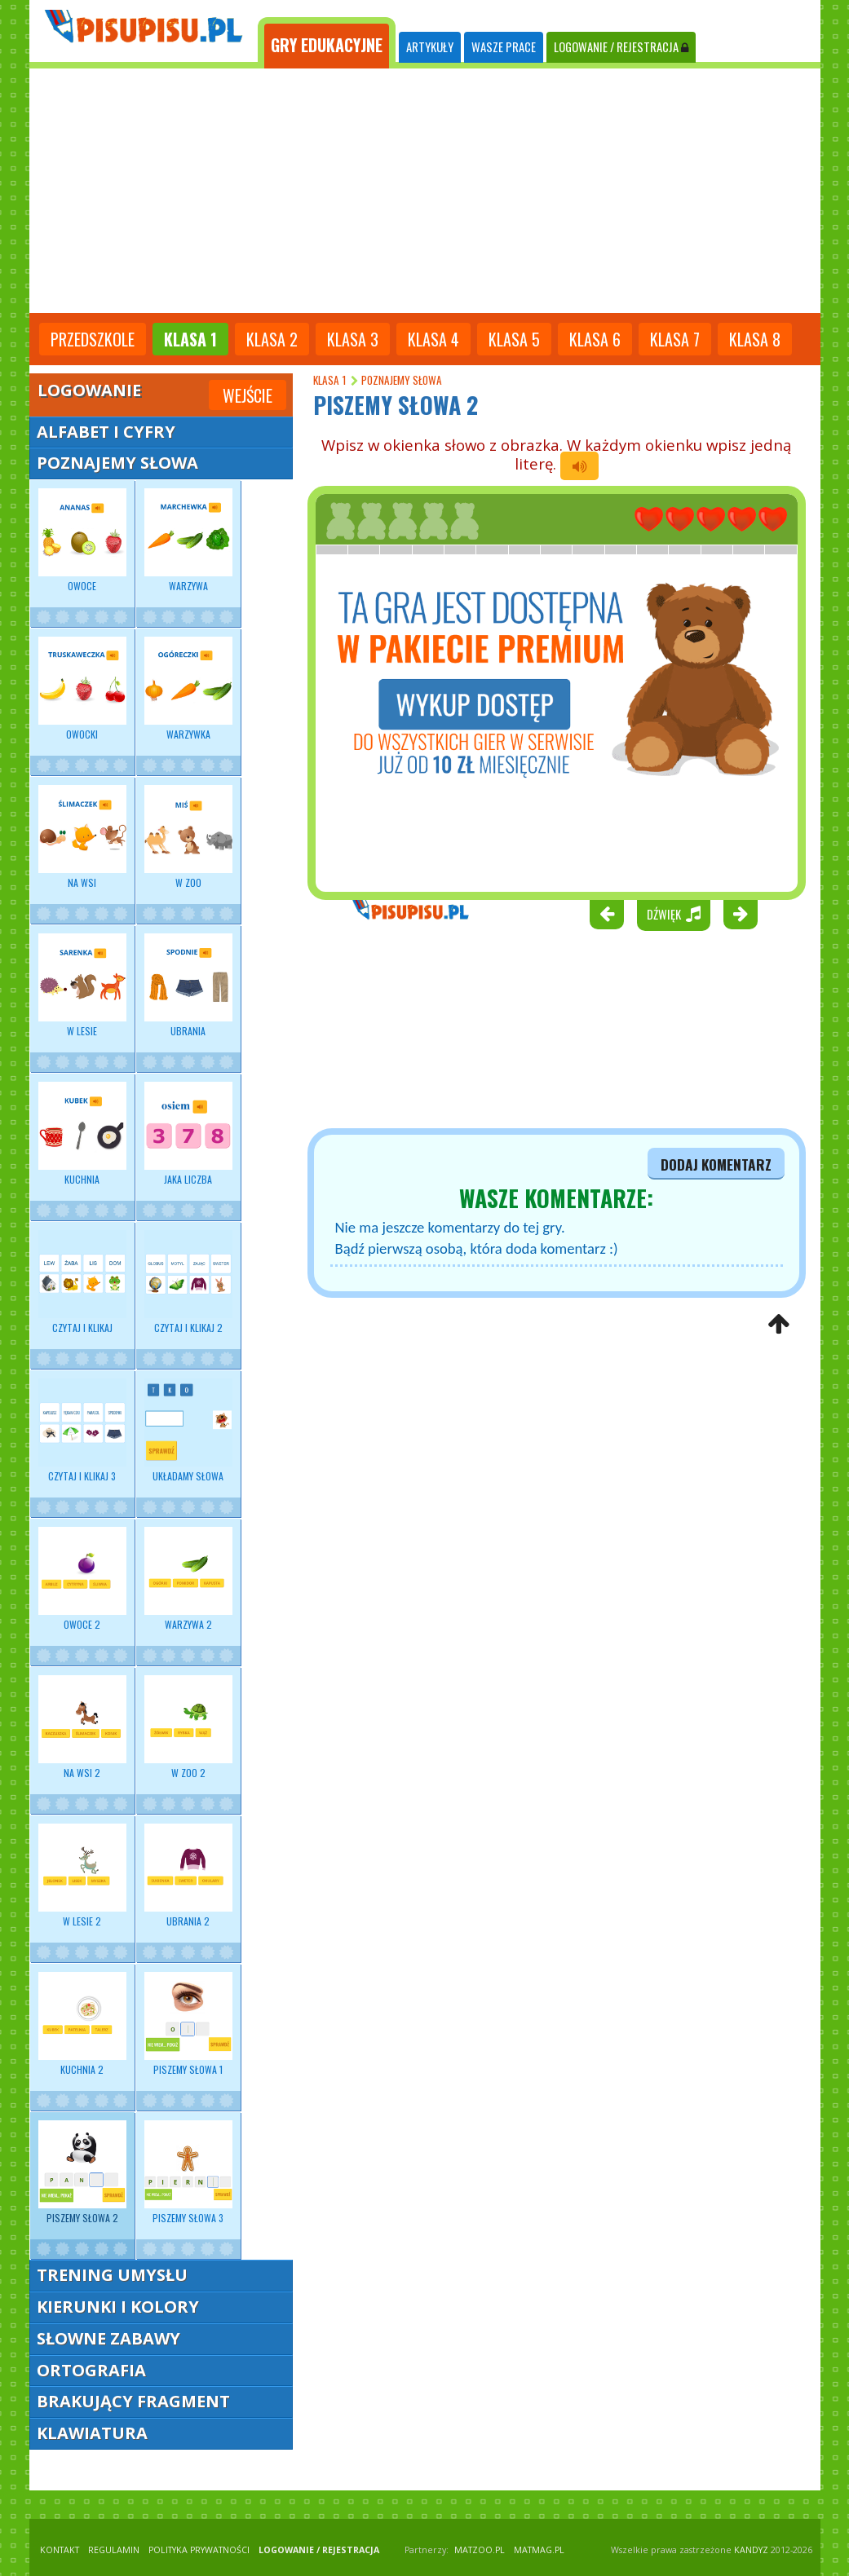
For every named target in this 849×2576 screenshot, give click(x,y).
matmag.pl (539, 2550)
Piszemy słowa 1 (188, 2024)
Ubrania (188, 985)
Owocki (82, 689)
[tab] (327, 43)
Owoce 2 (82, 1579)
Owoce (82, 540)
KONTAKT (59, 2550)
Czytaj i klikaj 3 (82, 1430)
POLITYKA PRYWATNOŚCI (199, 2550)
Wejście (247, 395)
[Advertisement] (424, 191)
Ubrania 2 (188, 1876)
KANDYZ (751, 2550)
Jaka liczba (188, 1134)
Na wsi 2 (82, 1727)
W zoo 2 (188, 1727)
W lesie (82, 985)
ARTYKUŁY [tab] (429, 46)
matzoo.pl (479, 2550)
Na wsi (82, 837)
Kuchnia (82, 1134)
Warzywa (188, 540)
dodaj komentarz (716, 1164)
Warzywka (188, 689)
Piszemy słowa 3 (188, 2172)
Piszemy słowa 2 (82, 2172)
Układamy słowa (188, 1430)
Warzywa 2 (188, 1579)
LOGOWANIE (621, 46)
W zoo (188, 837)
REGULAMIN (113, 2550)
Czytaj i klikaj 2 (188, 1282)
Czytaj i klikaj (82, 1282)
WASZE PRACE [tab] (503, 46)
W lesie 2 (82, 1876)
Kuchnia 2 (82, 2024)
